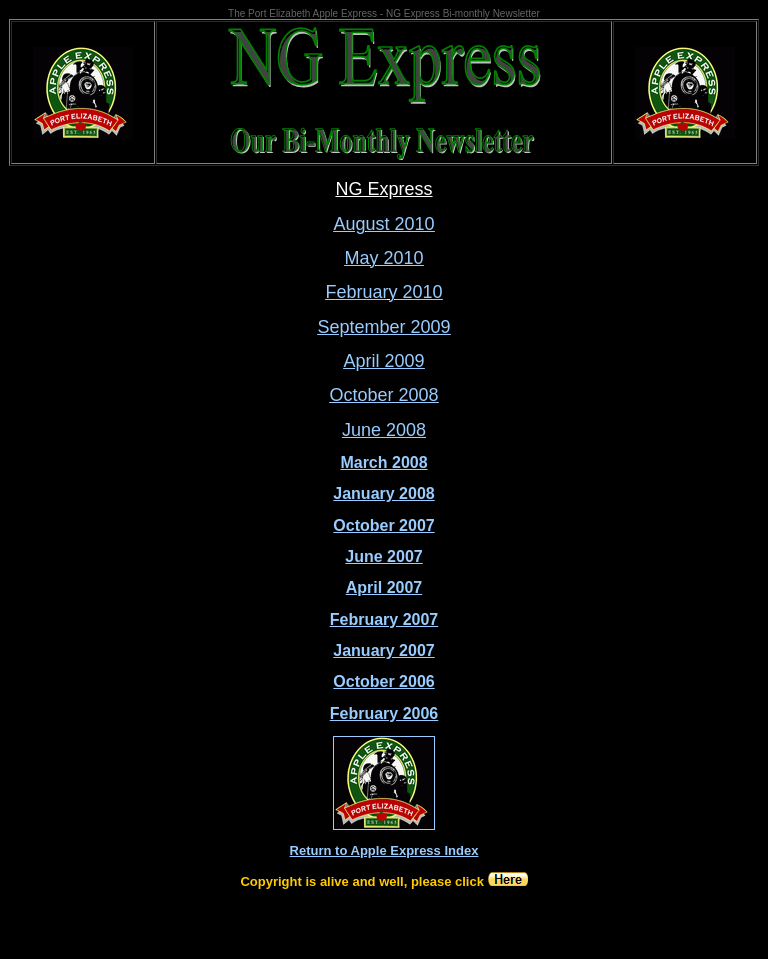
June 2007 (383, 556)
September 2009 (383, 327)
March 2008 (383, 462)
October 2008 (383, 395)
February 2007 (384, 619)
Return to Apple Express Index (384, 850)
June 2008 (384, 430)
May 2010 (383, 258)
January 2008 (383, 493)
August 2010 (383, 224)
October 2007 (383, 525)
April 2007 (384, 587)
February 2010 (383, 292)
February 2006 (384, 713)
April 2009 (383, 361)
